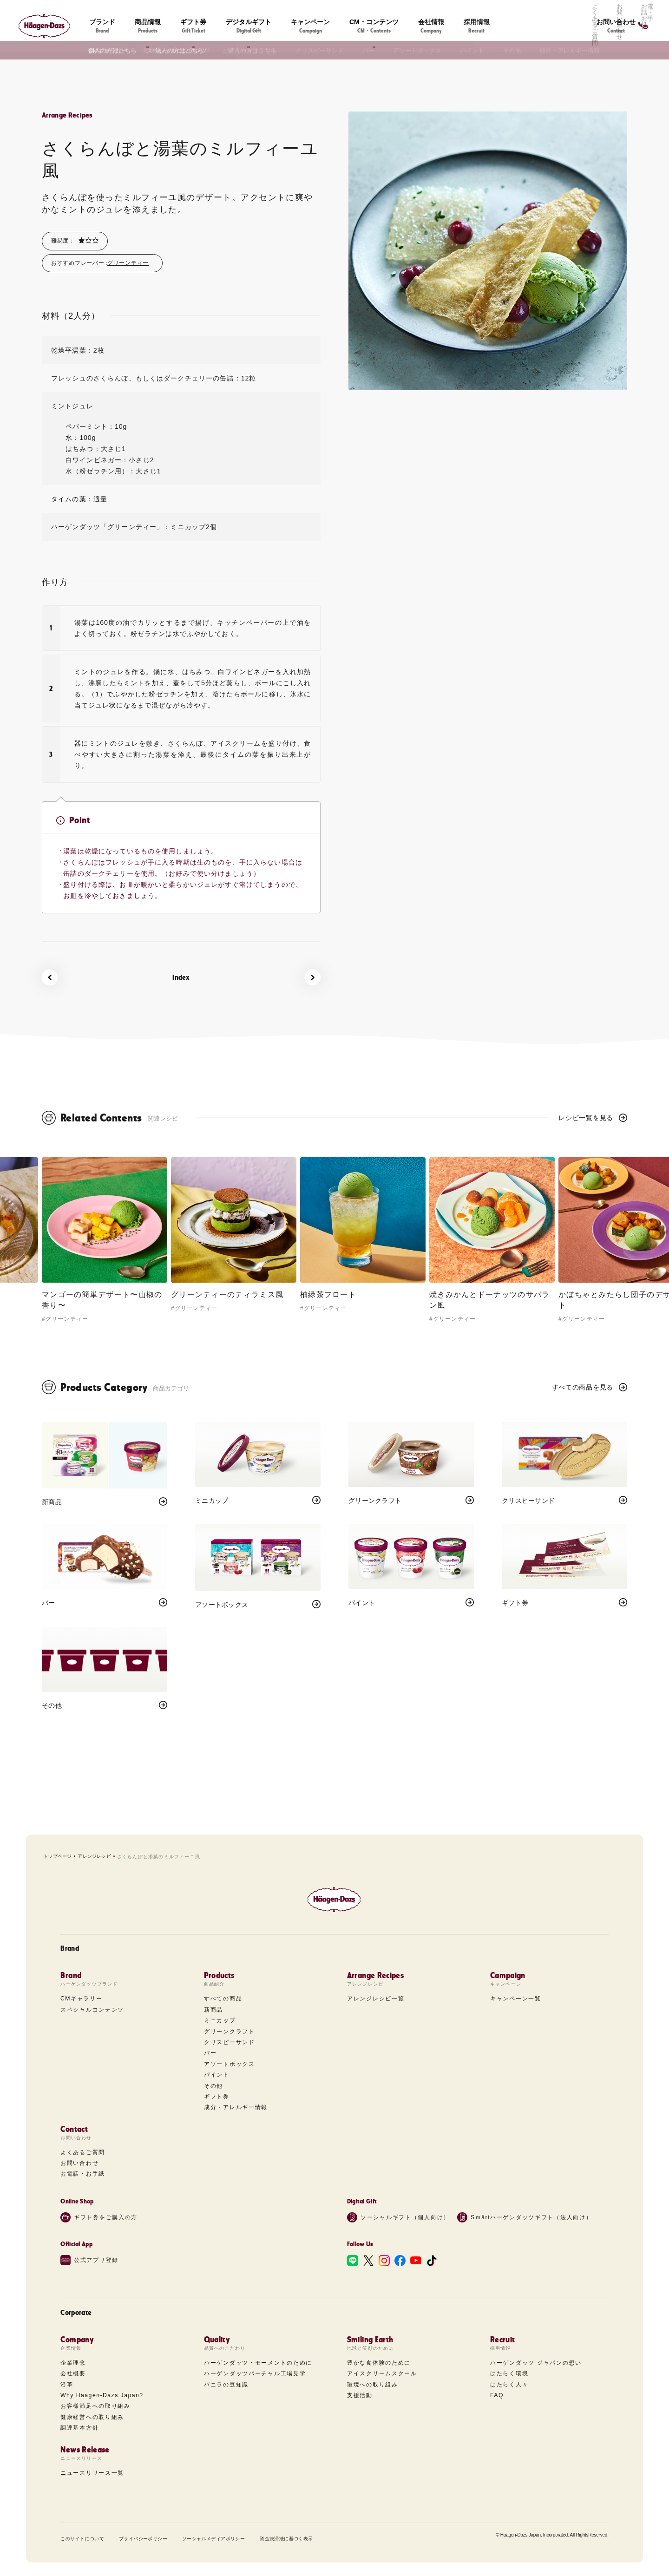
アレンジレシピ (94, 1856)
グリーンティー (128, 263)
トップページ (57, 1856)
